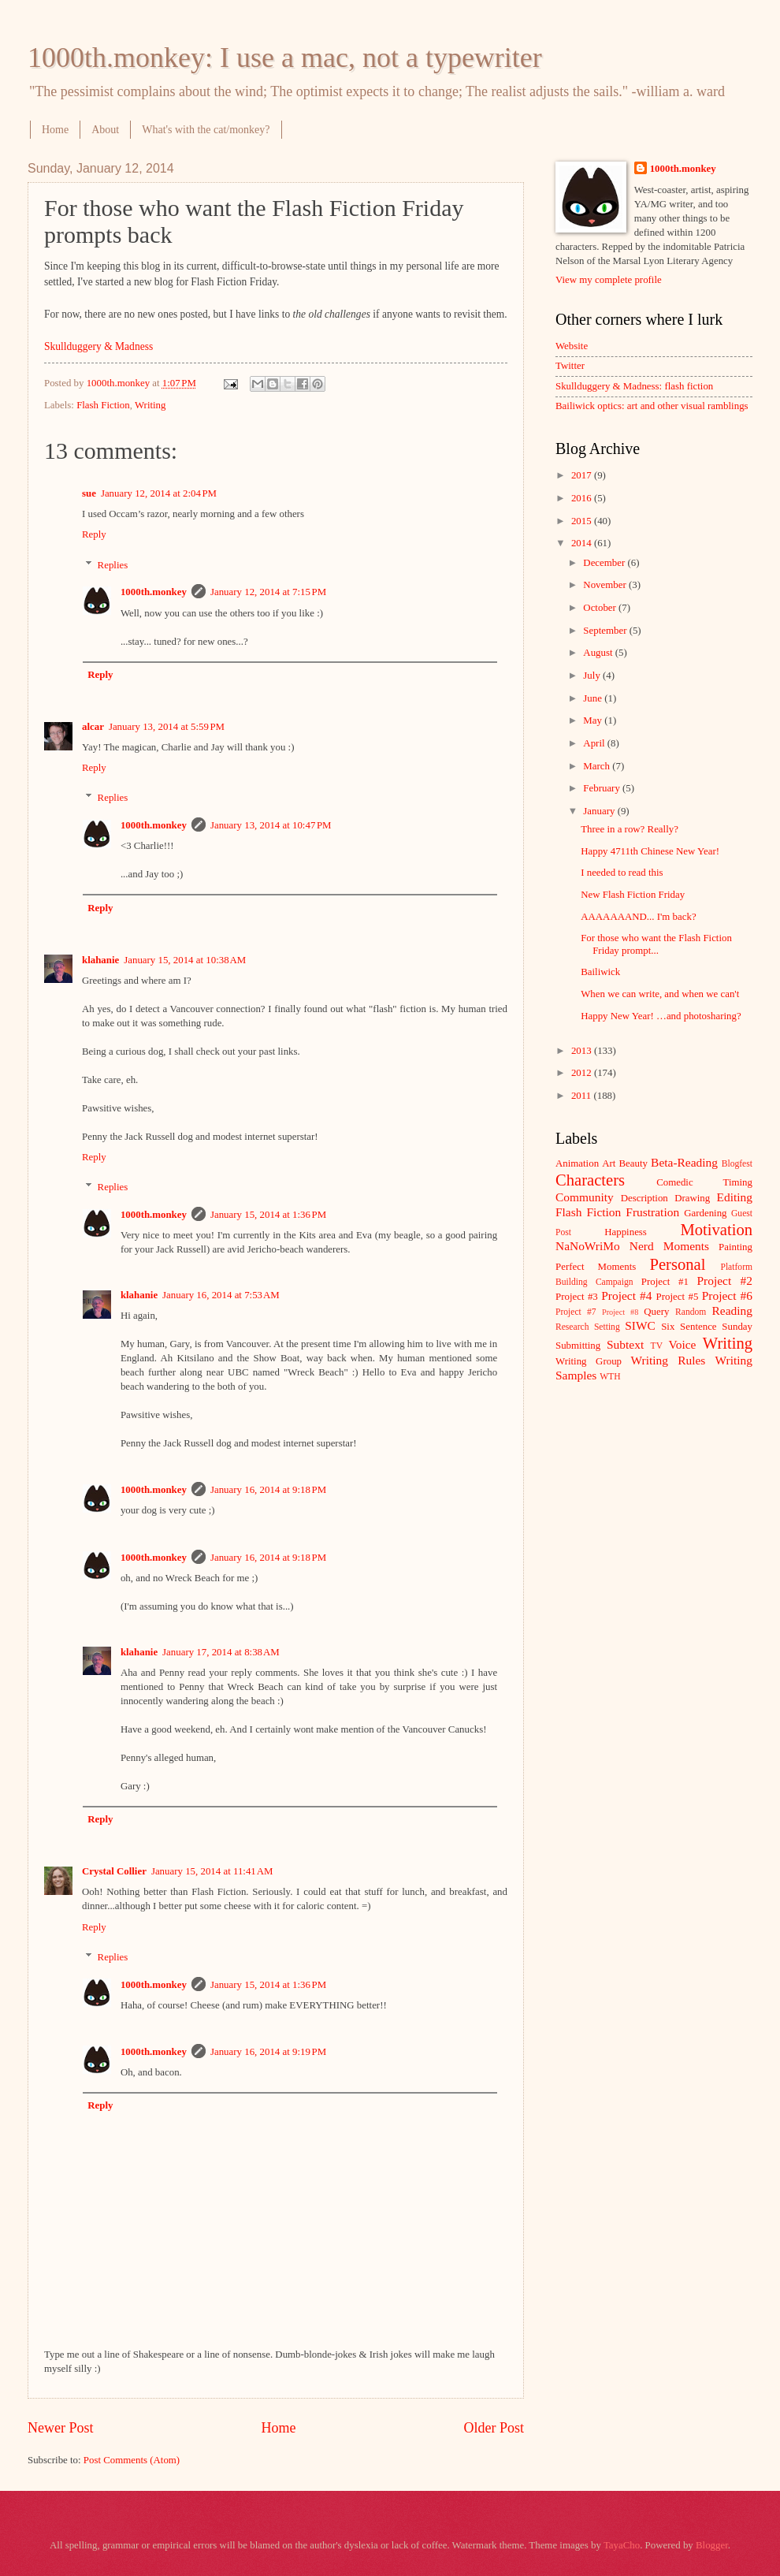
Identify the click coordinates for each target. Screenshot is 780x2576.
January (600, 811)
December (605, 562)
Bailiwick (600, 971)
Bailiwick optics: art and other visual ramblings (651, 405)
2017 (582, 475)
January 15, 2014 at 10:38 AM (185, 960)
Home (55, 130)
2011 (582, 1095)
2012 (582, 1072)
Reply (94, 534)
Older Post (493, 2428)
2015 (582, 521)
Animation (577, 1163)
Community (584, 1197)
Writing (150, 405)
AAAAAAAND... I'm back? (638, 916)
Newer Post (61, 2428)
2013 (582, 1050)
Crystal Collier (114, 1871)
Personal (677, 1264)
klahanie (100, 960)
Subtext (625, 1344)
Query (656, 1311)
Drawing (692, 1198)
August (599, 652)
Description (644, 1198)
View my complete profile (608, 279)
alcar (93, 726)
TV (657, 1346)
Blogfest (737, 1164)
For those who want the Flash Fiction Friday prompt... (656, 943)
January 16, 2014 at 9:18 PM (268, 1489)
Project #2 (724, 1280)
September (606, 630)
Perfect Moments (595, 1266)
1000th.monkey (154, 591)
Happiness (625, 1232)
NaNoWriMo (587, 1246)
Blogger (712, 2545)
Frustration (652, 1212)
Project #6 (727, 1295)
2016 (582, 498)
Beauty (633, 1163)
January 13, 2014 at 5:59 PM (167, 726)
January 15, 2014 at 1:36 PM (268, 1214)
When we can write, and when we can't (660, 994)
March (597, 766)
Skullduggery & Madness (98, 346)
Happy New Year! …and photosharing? (661, 1016)
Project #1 (665, 1281)
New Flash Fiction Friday (633, 894)
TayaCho (622, 2545)
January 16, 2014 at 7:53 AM (221, 1295)
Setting (607, 1327)
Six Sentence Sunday (706, 1326)
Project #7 (575, 1312)
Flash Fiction (103, 405)
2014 (582, 543)
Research (572, 1327)
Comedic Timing (704, 1182)
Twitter (570, 365)
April (595, 743)
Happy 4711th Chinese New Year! (650, 851)
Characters (590, 1180)
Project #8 (620, 1312)
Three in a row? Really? (629, 829)
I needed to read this (622, 872)
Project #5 (677, 1296)
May (593, 720)
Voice (682, 1344)
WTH (610, 1377)
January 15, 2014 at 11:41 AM (212, 1871)
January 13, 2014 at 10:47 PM (271, 825)
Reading (732, 1310)
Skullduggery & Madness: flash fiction (634, 386)
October (600, 607)
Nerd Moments (669, 1246)
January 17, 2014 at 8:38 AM (221, 1652)
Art (608, 1163)
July (593, 675)
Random (690, 1312)
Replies (113, 564)
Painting (735, 1247)
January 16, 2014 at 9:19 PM (268, 2051)
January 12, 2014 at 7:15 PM (268, 591)
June (593, 698)
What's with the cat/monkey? (205, 130)
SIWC (640, 1325)
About (105, 130)
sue (89, 493)
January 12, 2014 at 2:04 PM (159, 493)
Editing (734, 1197)
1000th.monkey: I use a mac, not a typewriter (285, 57)
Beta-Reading (684, 1162)
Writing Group (588, 1361)
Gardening (705, 1213)
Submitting (577, 1345)
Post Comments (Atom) (132, 2460)
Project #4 (626, 1295)
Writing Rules (668, 1360)
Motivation (716, 1229)
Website (571, 346)
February (602, 788)
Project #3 (576, 1296)
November (606, 584)
